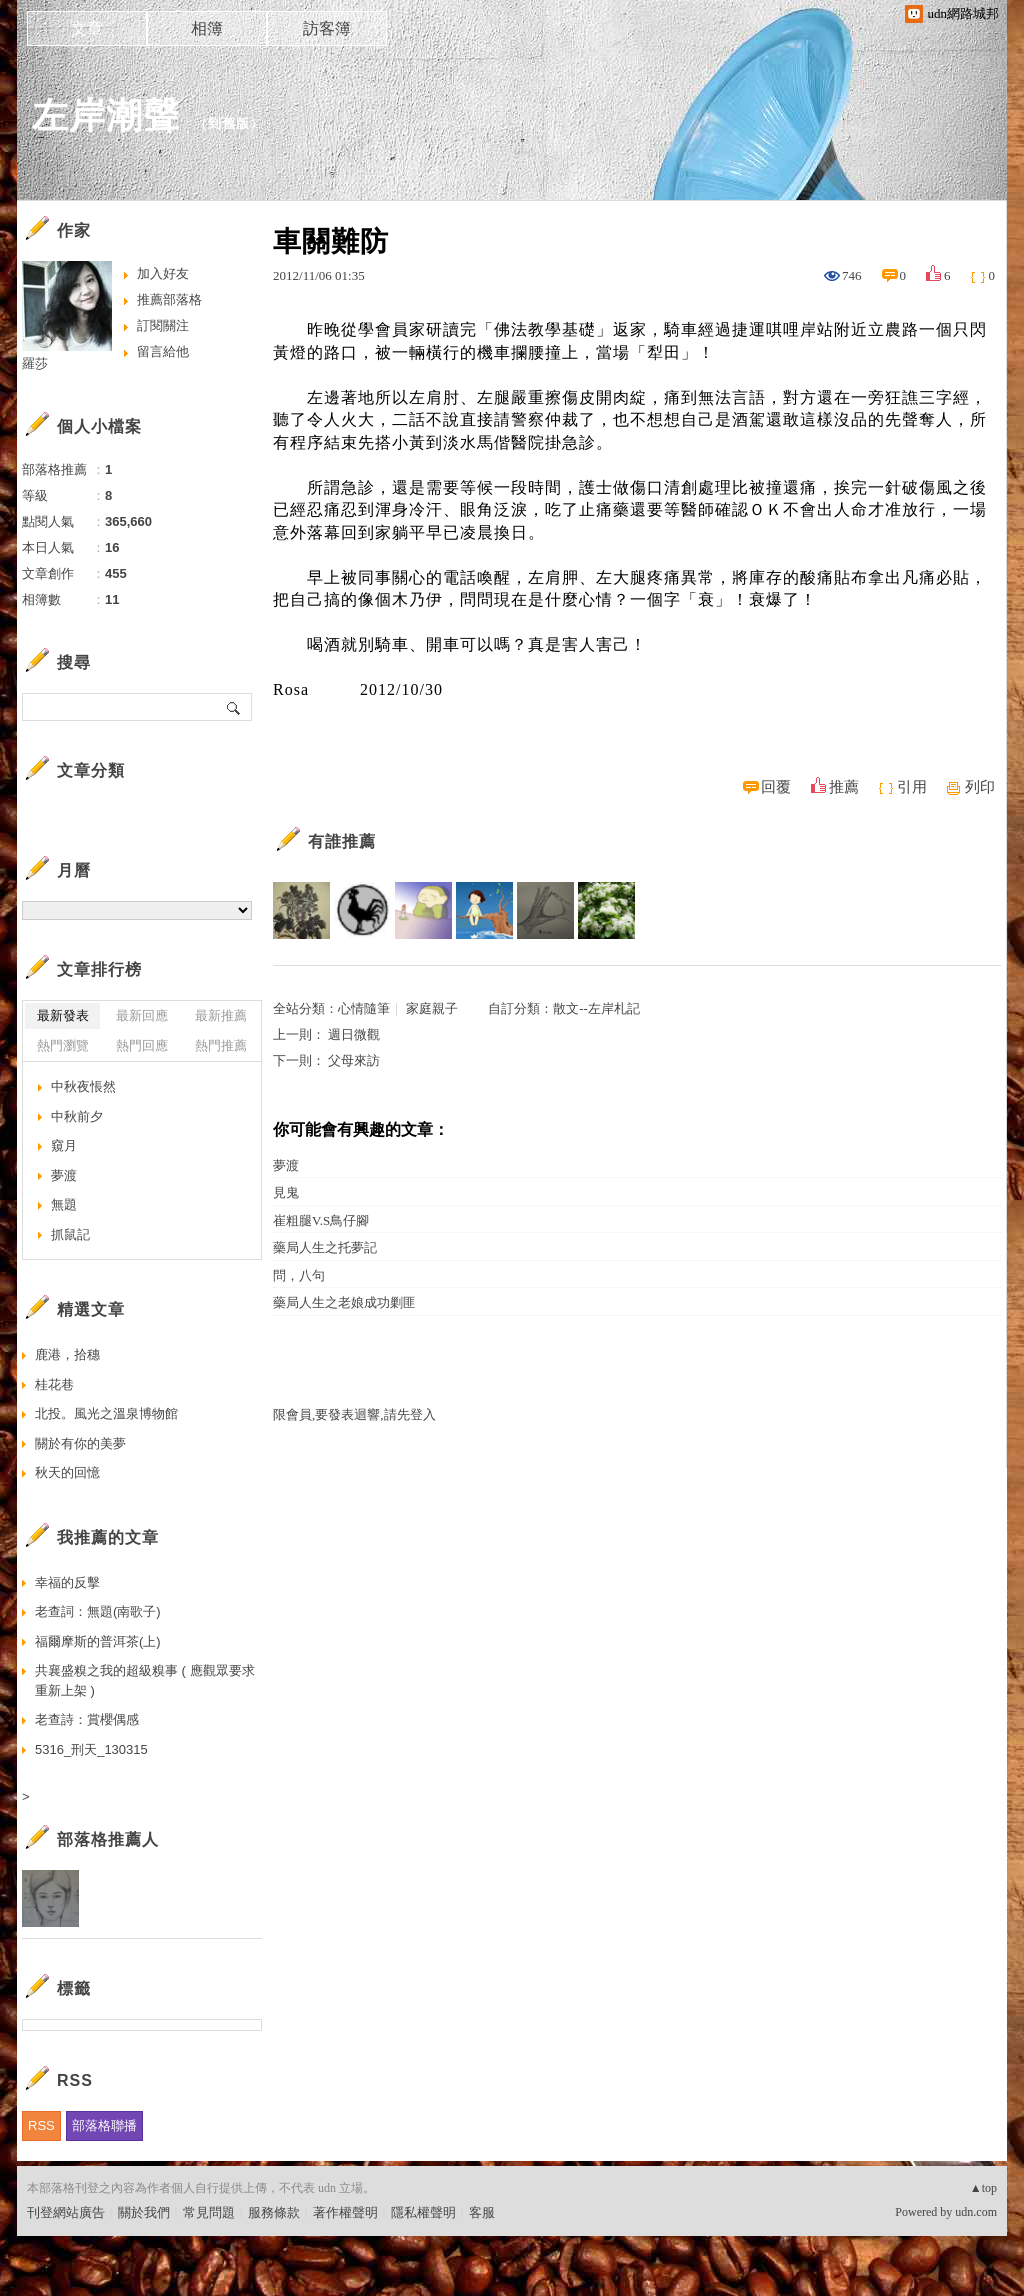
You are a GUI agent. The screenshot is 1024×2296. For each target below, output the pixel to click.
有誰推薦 (342, 841)
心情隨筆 (364, 1008)
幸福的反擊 (67, 1582)
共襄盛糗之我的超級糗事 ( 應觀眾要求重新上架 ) (145, 1680)
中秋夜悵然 (83, 1086)
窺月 (64, 1145)
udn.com (976, 2212)
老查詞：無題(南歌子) (98, 1611)
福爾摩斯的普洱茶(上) (98, 1641)
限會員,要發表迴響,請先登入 (354, 1414)
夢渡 (286, 1165)
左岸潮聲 (106, 115)
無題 (64, 1204)
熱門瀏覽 (63, 1045)
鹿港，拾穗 (67, 1354)
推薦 (844, 787)
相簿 (207, 28)
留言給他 (163, 351)
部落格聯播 (104, 2125)
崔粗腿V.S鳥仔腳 (321, 1220)
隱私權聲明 (423, 2212)
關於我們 (144, 2212)
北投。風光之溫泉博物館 (106, 1413)
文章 (87, 28)
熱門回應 (142, 1045)
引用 (912, 787)
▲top (983, 2188)
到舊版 (229, 123)
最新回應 (142, 1015)
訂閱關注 (163, 325)
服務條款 (274, 2212)
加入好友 (163, 273)
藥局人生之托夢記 (325, 1247)
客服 (482, 2212)
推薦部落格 (169, 299)
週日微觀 (354, 1034)
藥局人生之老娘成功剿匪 (344, 1302)
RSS (41, 2125)
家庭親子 (432, 1008)
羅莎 (35, 363)
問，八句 (299, 1275)
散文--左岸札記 (596, 1008)
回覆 (776, 787)
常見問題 (209, 2212)
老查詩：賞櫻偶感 (87, 1719)
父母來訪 (354, 1060)
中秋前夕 (77, 1116)
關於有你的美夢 (80, 1443)
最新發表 (63, 1015)
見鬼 (286, 1192)
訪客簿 (327, 28)
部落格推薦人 (108, 1839)
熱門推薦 (221, 1045)
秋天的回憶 (67, 1472)
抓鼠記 (70, 1234)
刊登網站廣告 (66, 2212)
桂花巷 (54, 1384)
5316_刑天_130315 (91, 1749)
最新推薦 (221, 1015)
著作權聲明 (345, 2212)
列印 (980, 787)
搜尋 (234, 707)
